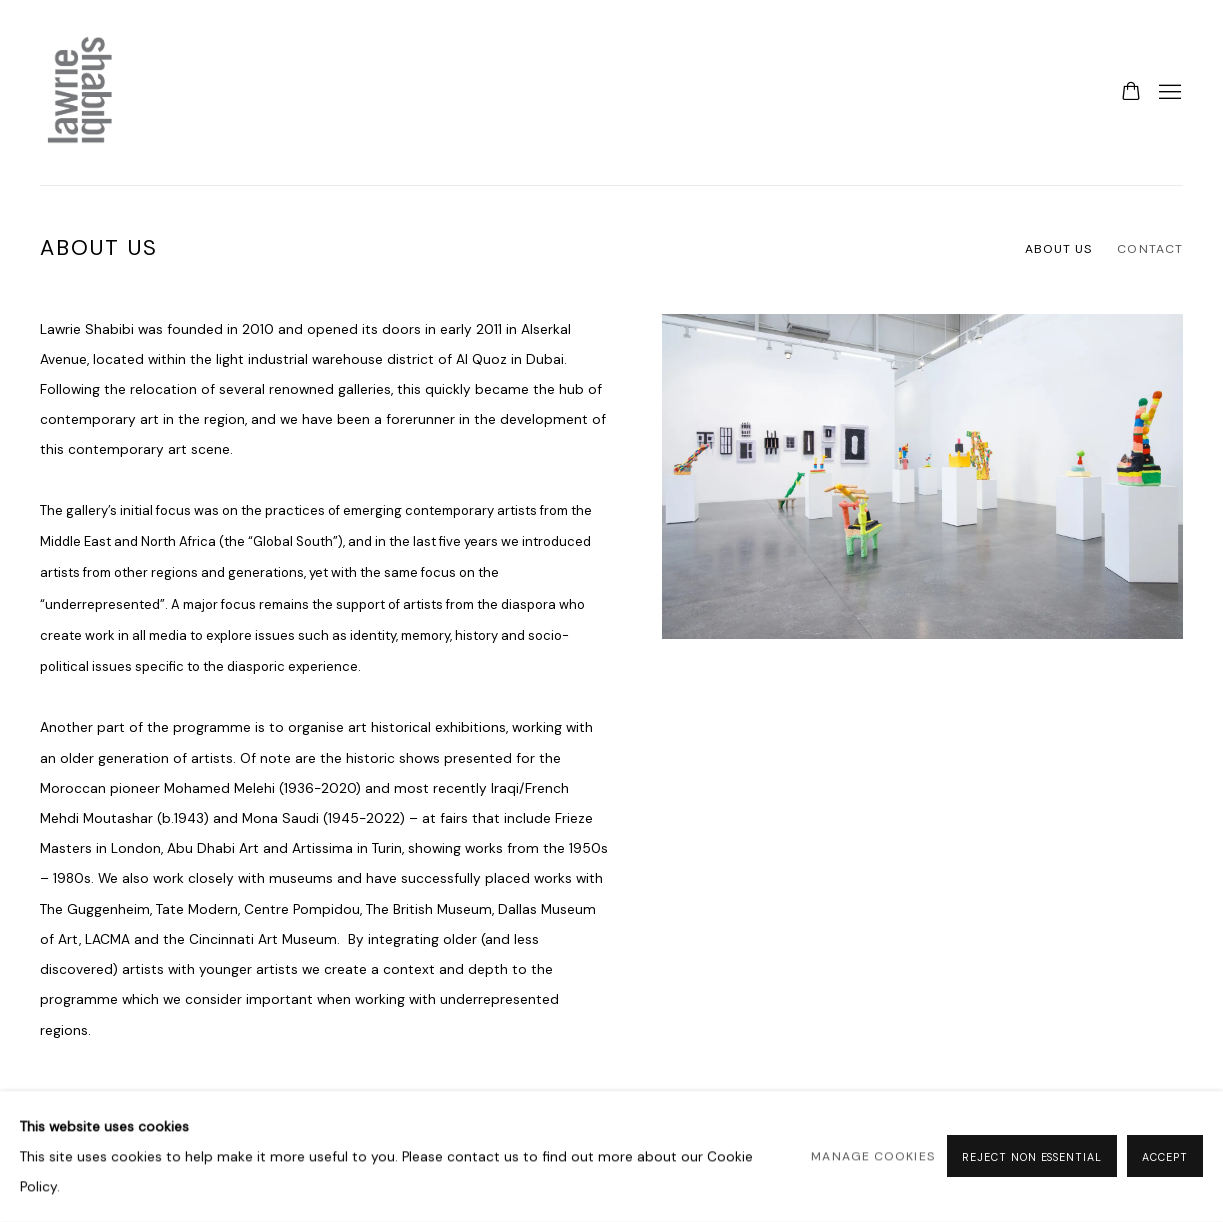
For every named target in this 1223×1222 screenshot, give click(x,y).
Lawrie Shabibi (80, 92)
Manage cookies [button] (872, 1157)
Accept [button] (1165, 1158)
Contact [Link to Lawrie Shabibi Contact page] (1150, 249)
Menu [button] (1168, 93)
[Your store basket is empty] (1131, 93)
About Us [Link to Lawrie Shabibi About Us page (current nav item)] (1059, 249)
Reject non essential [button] (1032, 1158)
